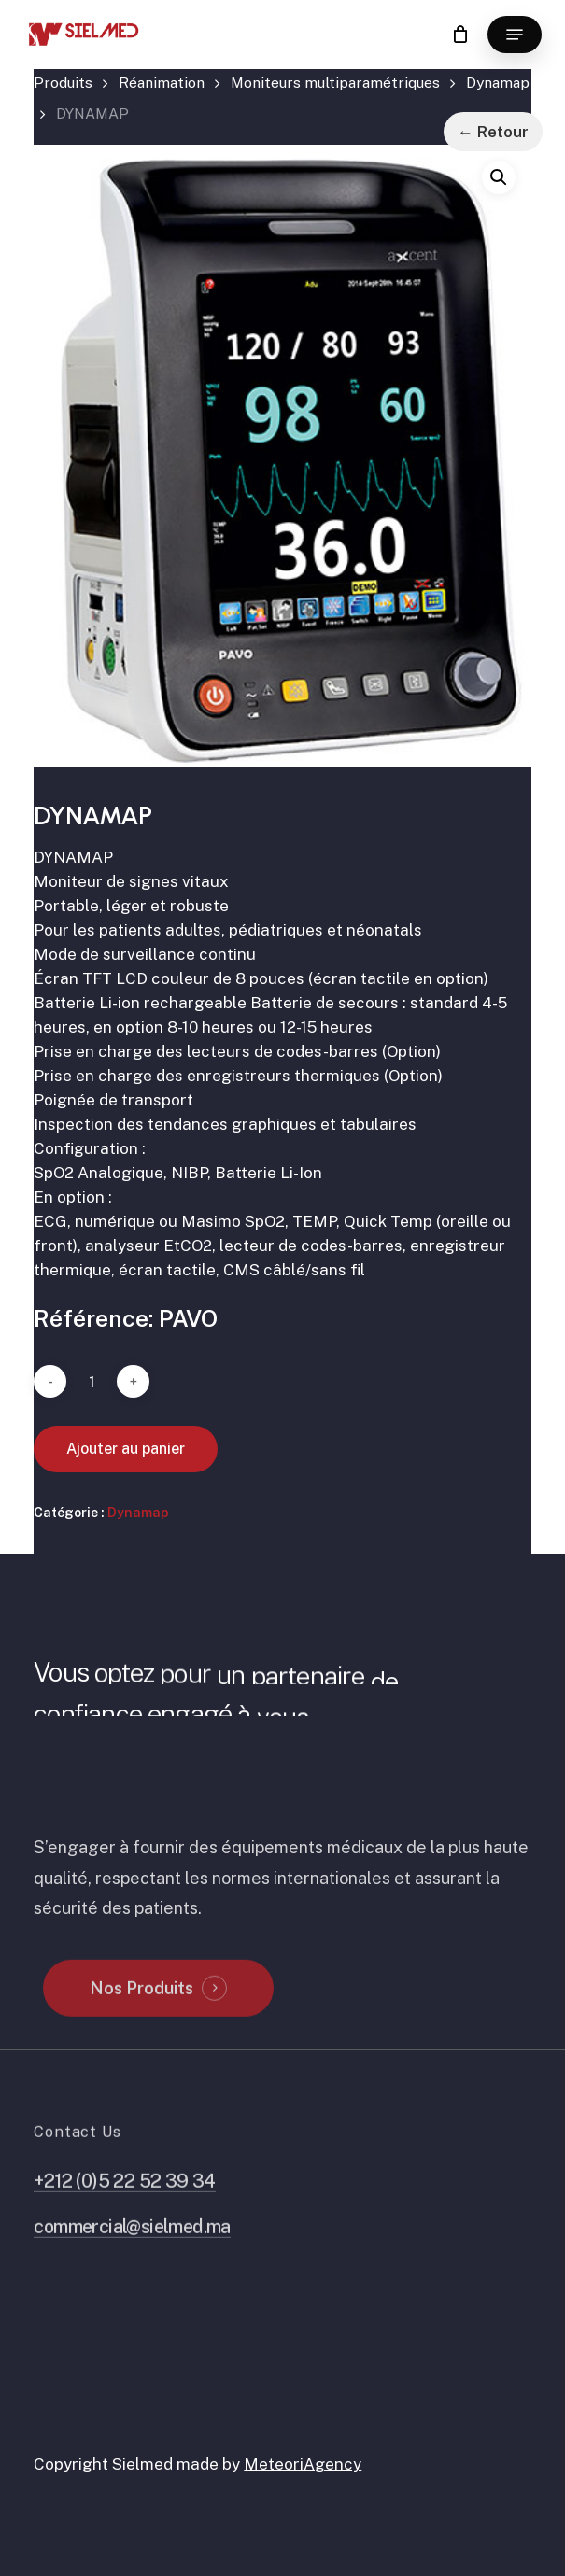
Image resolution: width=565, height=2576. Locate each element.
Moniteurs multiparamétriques (335, 82)
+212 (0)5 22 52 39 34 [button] (125, 2220)
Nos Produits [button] (141, 2027)
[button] (514, 34)
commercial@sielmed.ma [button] (132, 2265)
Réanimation (162, 82)
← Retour (493, 131)
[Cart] (460, 34)
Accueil (63, 88)
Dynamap (498, 82)
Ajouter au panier (125, 1448)
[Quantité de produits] (91, 1381)
